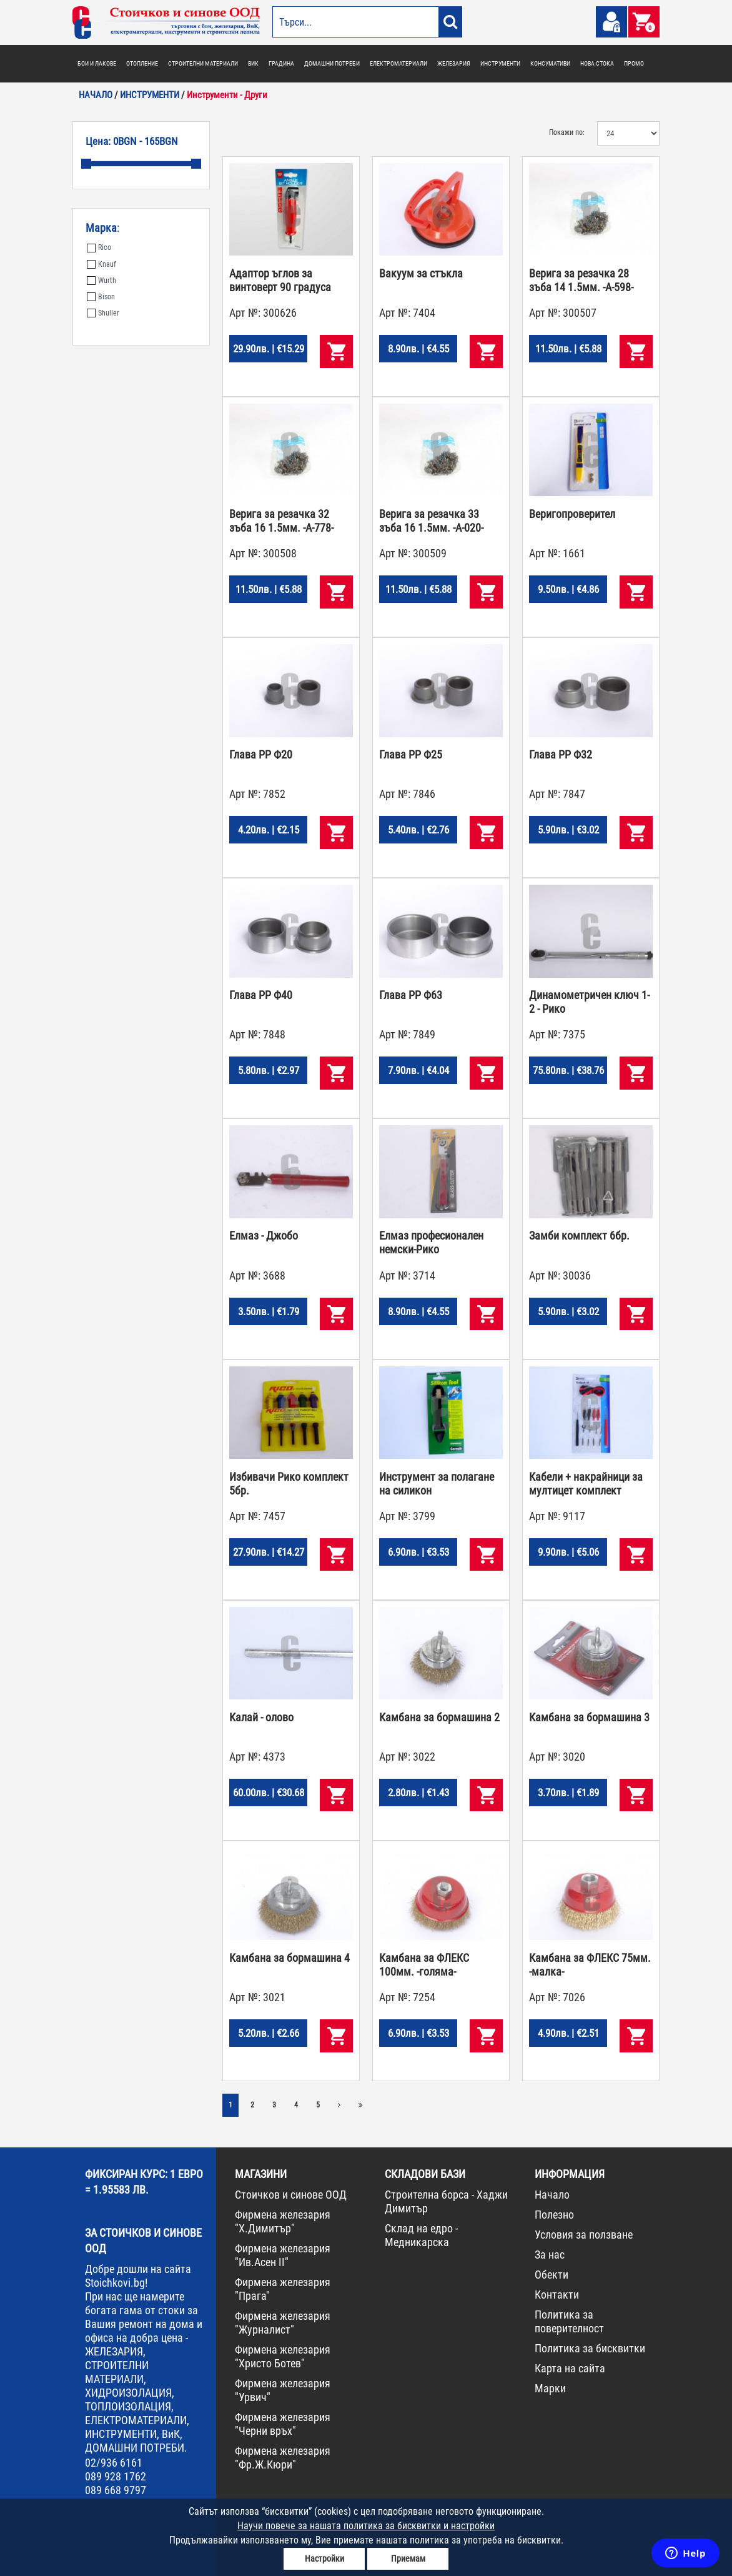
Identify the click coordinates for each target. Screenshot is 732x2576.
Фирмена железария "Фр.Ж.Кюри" (282, 2457)
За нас (550, 2254)
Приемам (408, 2559)
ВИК (253, 63)
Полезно (554, 2214)
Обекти (551, 2274)
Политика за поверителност (569, 2321)
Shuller (103, 313)
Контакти (557, 2294)
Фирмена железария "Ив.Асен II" (282, 2255)
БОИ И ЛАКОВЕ (96, 63)
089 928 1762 (115, 2476)
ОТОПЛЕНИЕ (142, 63)
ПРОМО (634, 63)
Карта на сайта (570, 2368)
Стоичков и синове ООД (291, 2194)
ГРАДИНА (281, 63)
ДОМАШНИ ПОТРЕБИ (332, 63)
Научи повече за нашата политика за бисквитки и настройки (366, 2526)
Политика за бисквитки (590, 2348)
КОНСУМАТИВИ (550, 63)
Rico (99, 247)
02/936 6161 (113, 2462)
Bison (101, 296)
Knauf (101, 264)
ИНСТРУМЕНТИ (500, 63)
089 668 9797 (115, 2490)
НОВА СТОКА (597, 63)
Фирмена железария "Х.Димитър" (282, 2221)
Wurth (101, 280)
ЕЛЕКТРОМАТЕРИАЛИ (398, 63)
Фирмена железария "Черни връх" (282, 2423)
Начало (552, 2194)
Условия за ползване (584, 2234)
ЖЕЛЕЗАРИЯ (453, 63)
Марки (550, 2388)
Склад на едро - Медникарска (421, 2235)
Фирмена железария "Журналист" (282, 2322)
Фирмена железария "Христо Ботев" (282, 2356)
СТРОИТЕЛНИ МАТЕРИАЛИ (203, 63)
